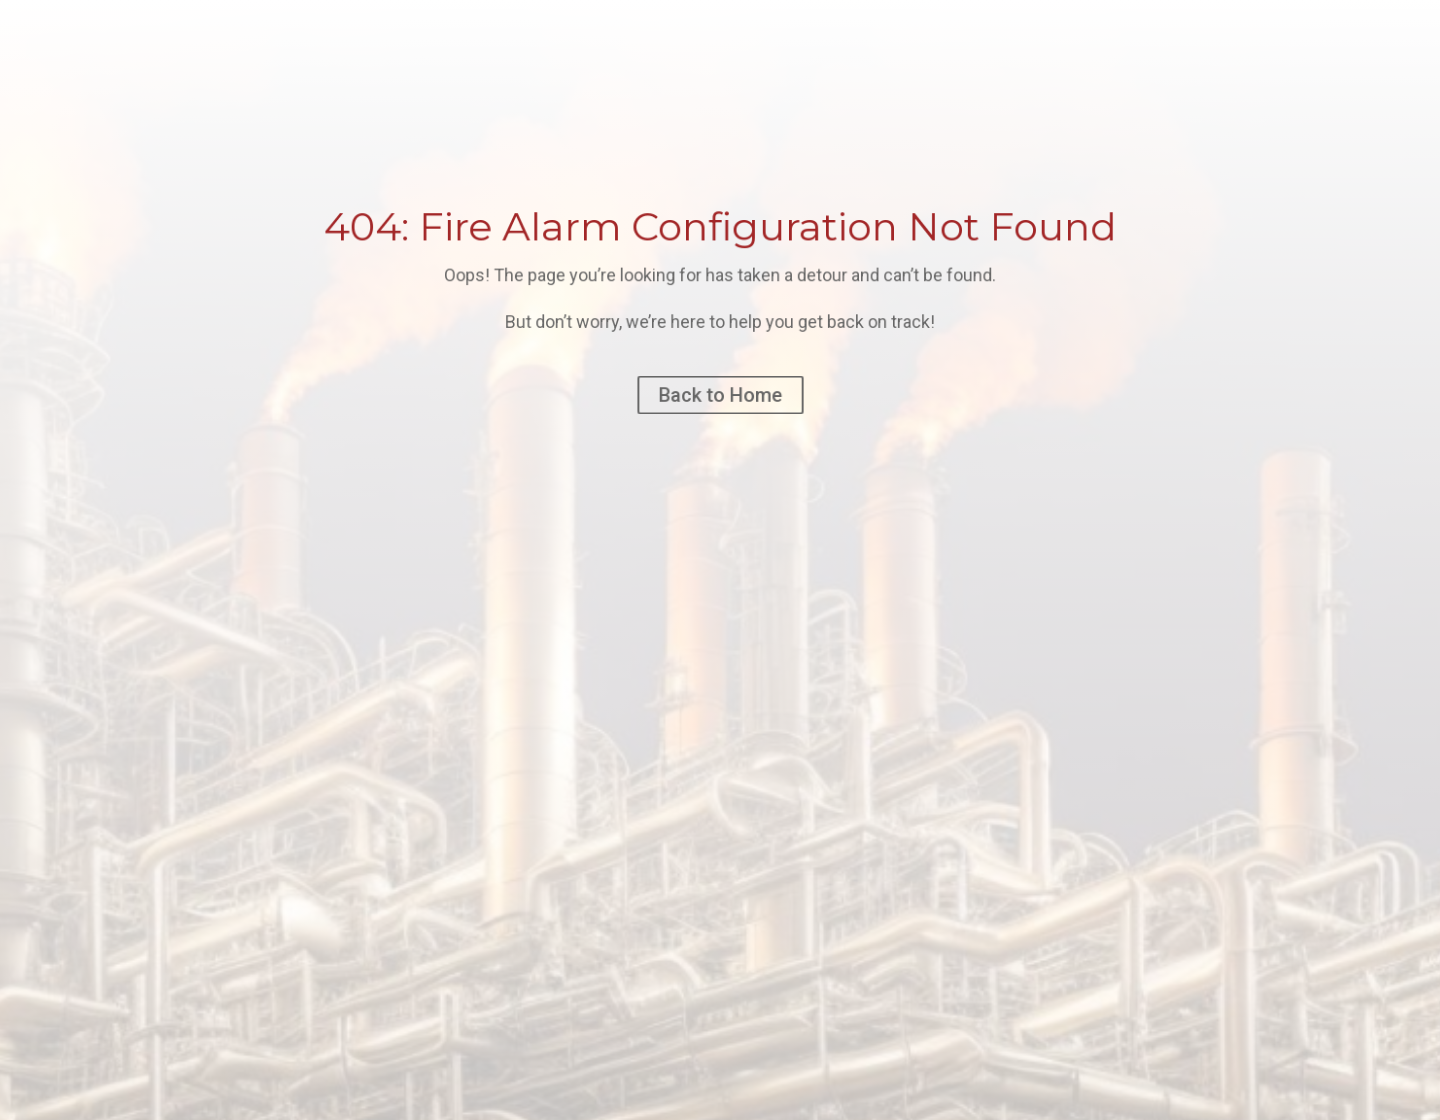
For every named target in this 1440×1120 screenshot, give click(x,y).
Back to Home (719, 395)
